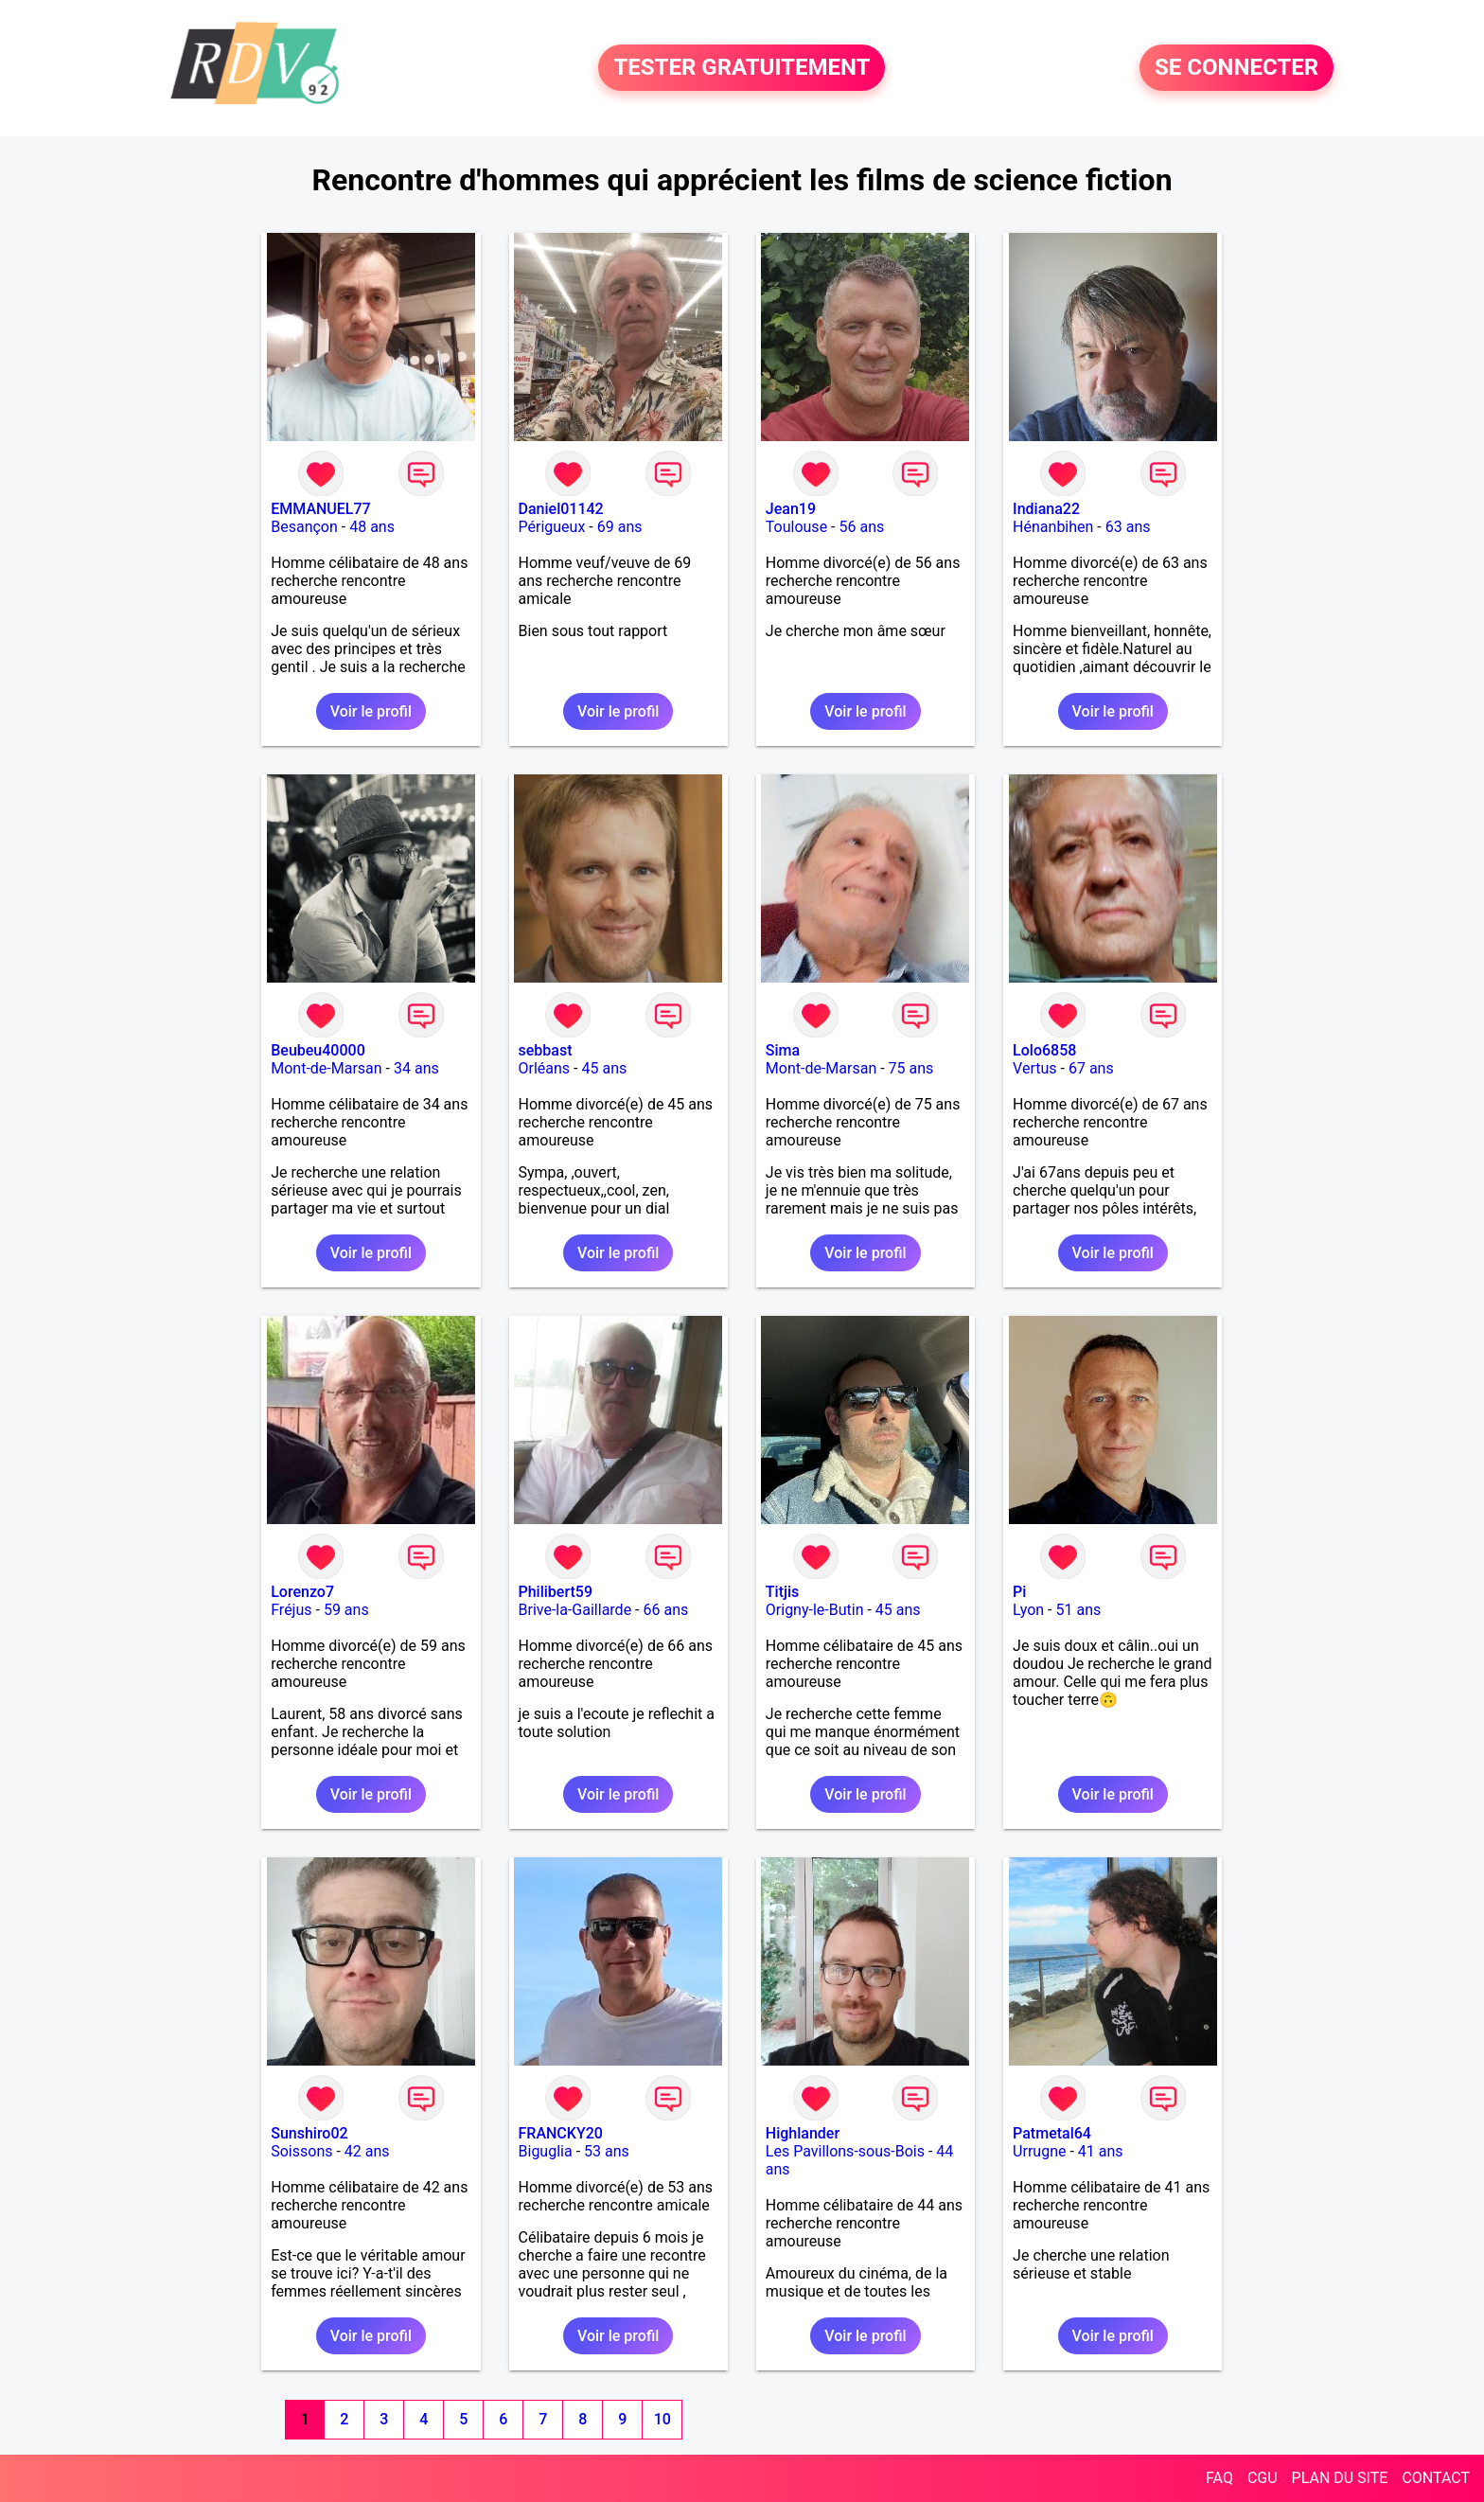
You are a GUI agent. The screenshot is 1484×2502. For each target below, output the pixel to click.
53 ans (606, 2151)
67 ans (1091, 1068)
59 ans (346, 1610)
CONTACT (1436, 2478)
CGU (1262, 2478)
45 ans (604, 1068)
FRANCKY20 (561, 2133)
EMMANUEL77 (320, 509)
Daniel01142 (561, 509)
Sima (783, 1050)
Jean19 (791, 509)
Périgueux (552, 527)
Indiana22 (1046, 509)
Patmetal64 (1052, 2133)
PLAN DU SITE (1340, 2478)
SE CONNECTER (1236, 68)
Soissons (301, 2151)
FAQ (1219, 2478)
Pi (1019, 1592)
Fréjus (291, 1610)
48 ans (372, 527)
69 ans (620, 527)
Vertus (1034, 1068)
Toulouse (796, 527)
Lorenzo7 (302, 1592)
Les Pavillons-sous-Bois (845, 2151)
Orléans (545, 1068)
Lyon (1028, 1610)
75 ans (911, 1068)
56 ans (861, 527)
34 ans (416, 1068)
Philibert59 (555, 1592)
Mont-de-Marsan (326, 1068)
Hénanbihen (1053, 527)
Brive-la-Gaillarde (575, 1610)
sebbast (546, 1050)
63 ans (1128, 527)
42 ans (367, 2151)
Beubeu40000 (318, 1050)
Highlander (802, 2133)
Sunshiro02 (309, 2133)
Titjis (782, 1592)
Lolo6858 (1044, 1050)
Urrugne (1039, 2151)
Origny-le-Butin (815, 1610)
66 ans (665, 1610)
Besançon (304, 527)
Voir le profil (371, 711)
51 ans (1078, 1610)
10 (662, 2419)
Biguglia (546, 2151)
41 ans (1100, 2151)
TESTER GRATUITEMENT (741, 68)
